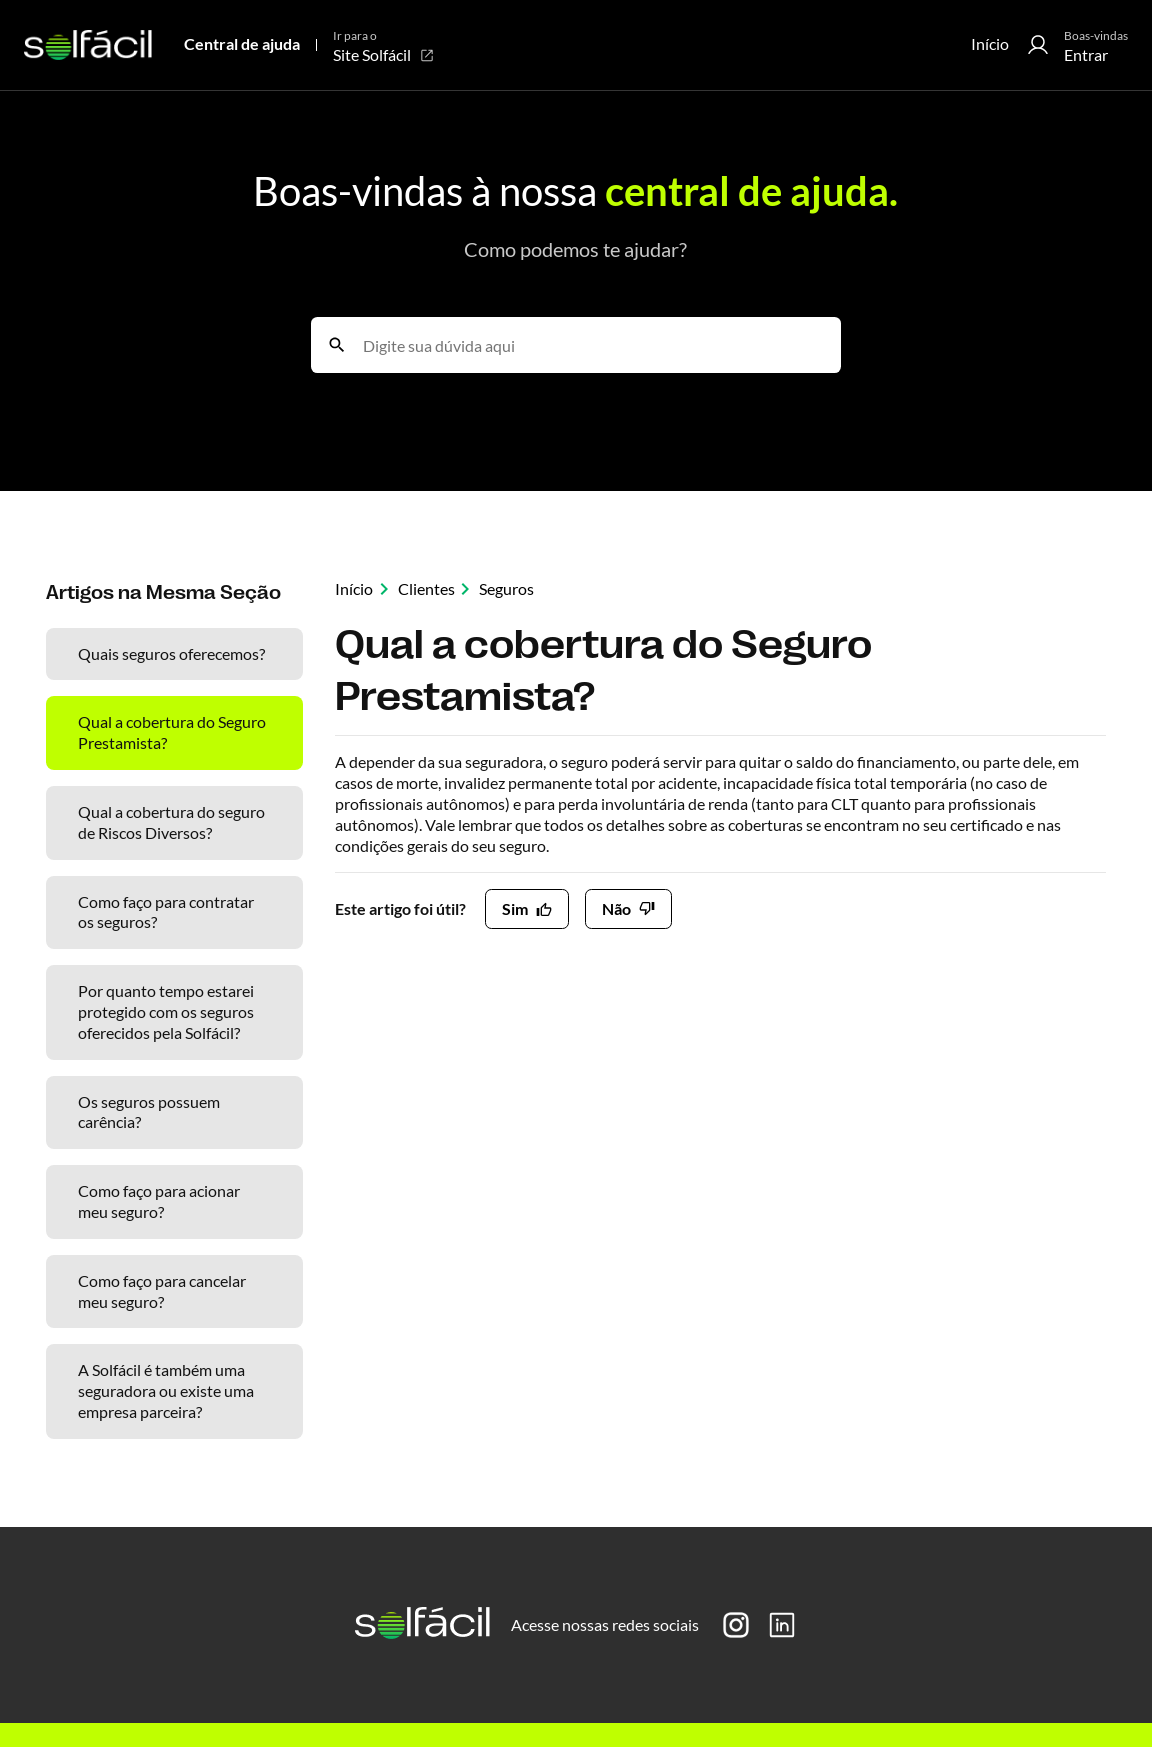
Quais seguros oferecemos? (171, 653)
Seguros (506, 588)
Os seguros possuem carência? (149, 1112)
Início (990, 43)
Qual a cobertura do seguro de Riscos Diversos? (171, 822)
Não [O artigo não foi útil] (616, 908)
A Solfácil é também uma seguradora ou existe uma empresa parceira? (166, 1390)
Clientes (426, 588)
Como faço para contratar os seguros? (166, 912)
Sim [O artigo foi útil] (515, 908)
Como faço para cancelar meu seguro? (162, 1291)
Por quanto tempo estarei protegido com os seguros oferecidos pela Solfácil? (166, 1011)
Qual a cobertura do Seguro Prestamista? (172, 732)
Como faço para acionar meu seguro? (159, 1201)
